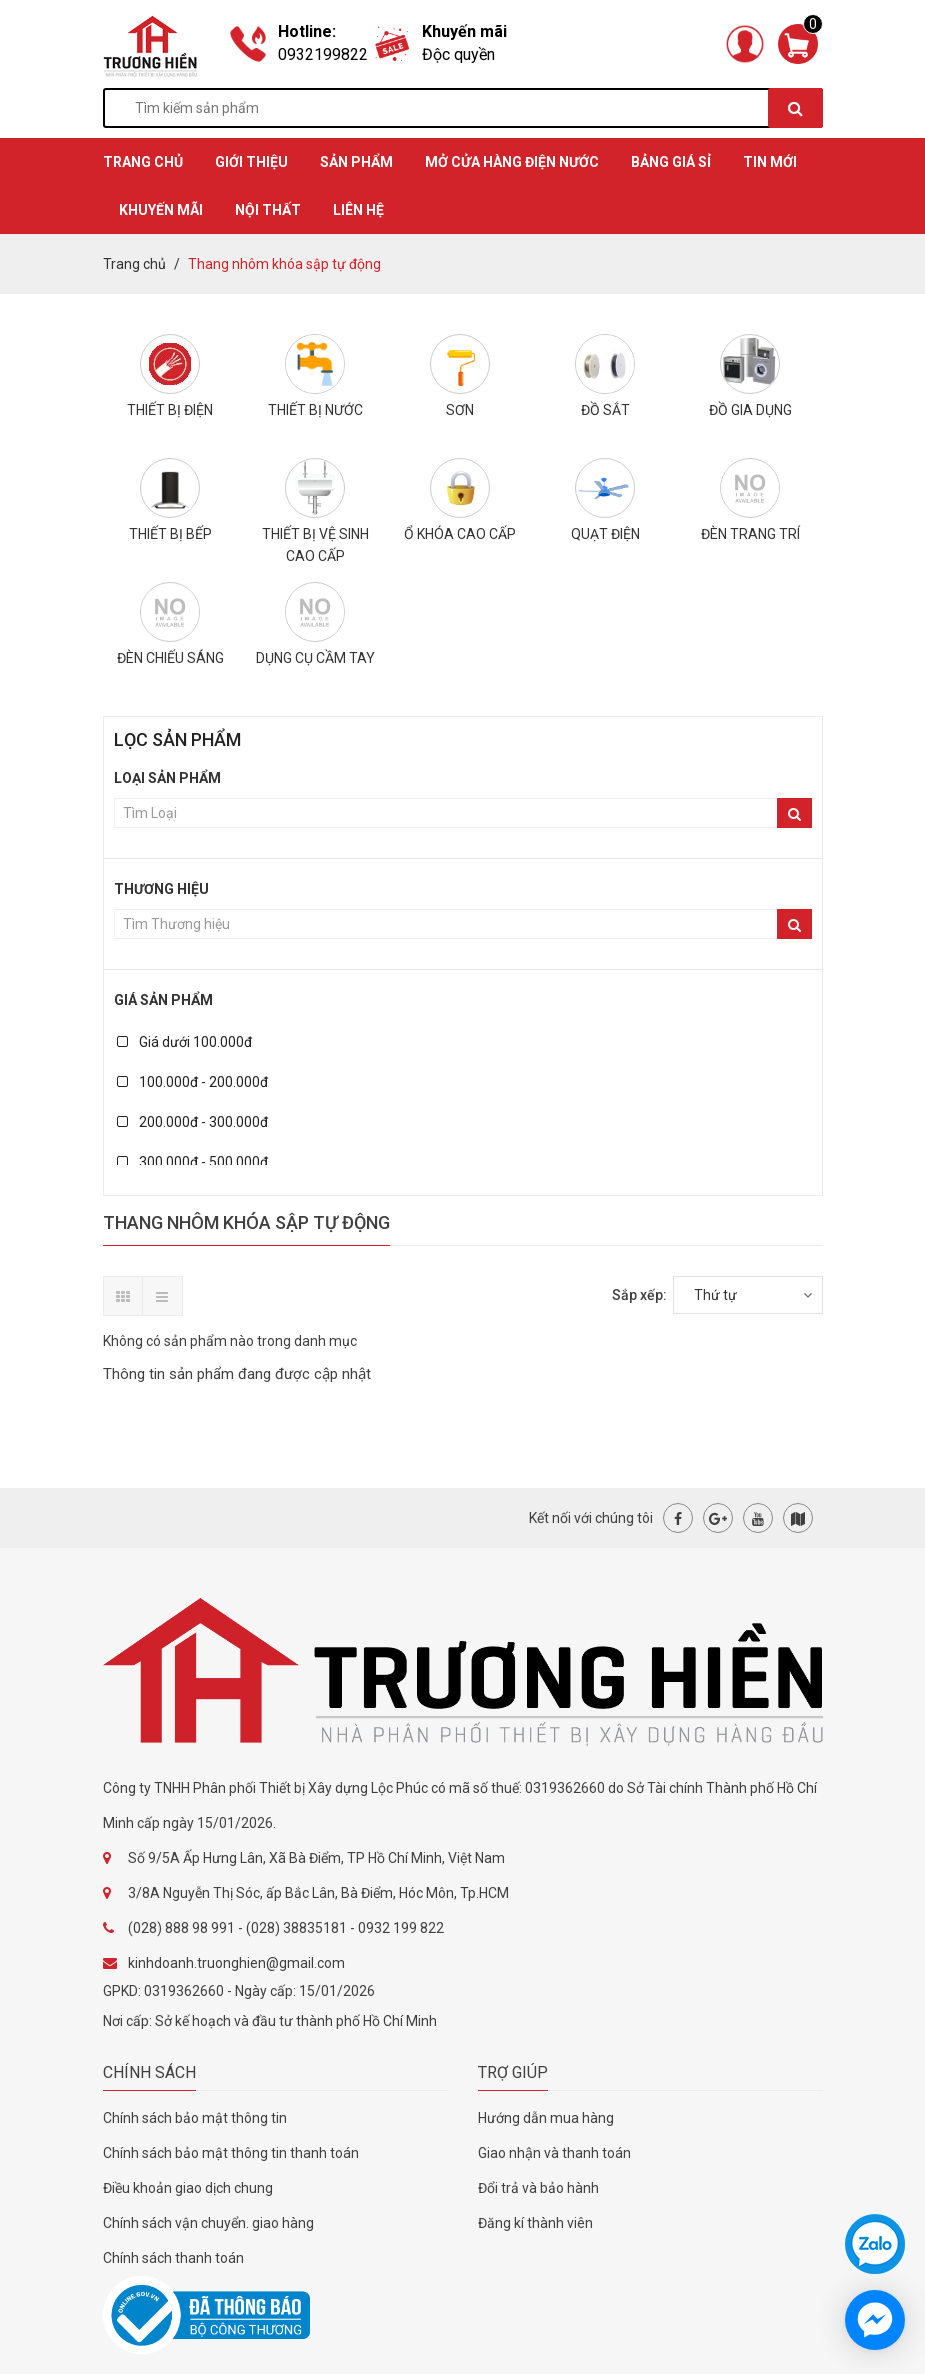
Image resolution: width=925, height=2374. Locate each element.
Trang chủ (134, 264)
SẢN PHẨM (356, 162)
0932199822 (323, 54)
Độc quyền (458, 54)
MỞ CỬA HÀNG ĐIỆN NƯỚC (512, 162)
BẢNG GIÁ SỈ (671, 162)
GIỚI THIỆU (251, 162)
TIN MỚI (770, 162)
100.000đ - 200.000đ (192, 1082)
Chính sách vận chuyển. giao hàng (208, 2223)
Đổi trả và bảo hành (538, 2188)
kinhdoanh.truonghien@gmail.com (236, 1963)
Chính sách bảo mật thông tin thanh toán (231, 2153)
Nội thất (268, 210)
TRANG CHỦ (143, 162)
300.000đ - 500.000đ (192, 1162)
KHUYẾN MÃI (161, 210)
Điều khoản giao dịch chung (188, 2188)
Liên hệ (358, 210)
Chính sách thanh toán (173, 2258)
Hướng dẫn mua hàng (546, 2118)
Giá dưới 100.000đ (184, 1042)
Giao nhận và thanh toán (554, 2153)
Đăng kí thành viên (535, 2223)
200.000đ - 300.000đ (192, 1122)
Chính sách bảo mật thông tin (195, 2118)
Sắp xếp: (639, 1295)
